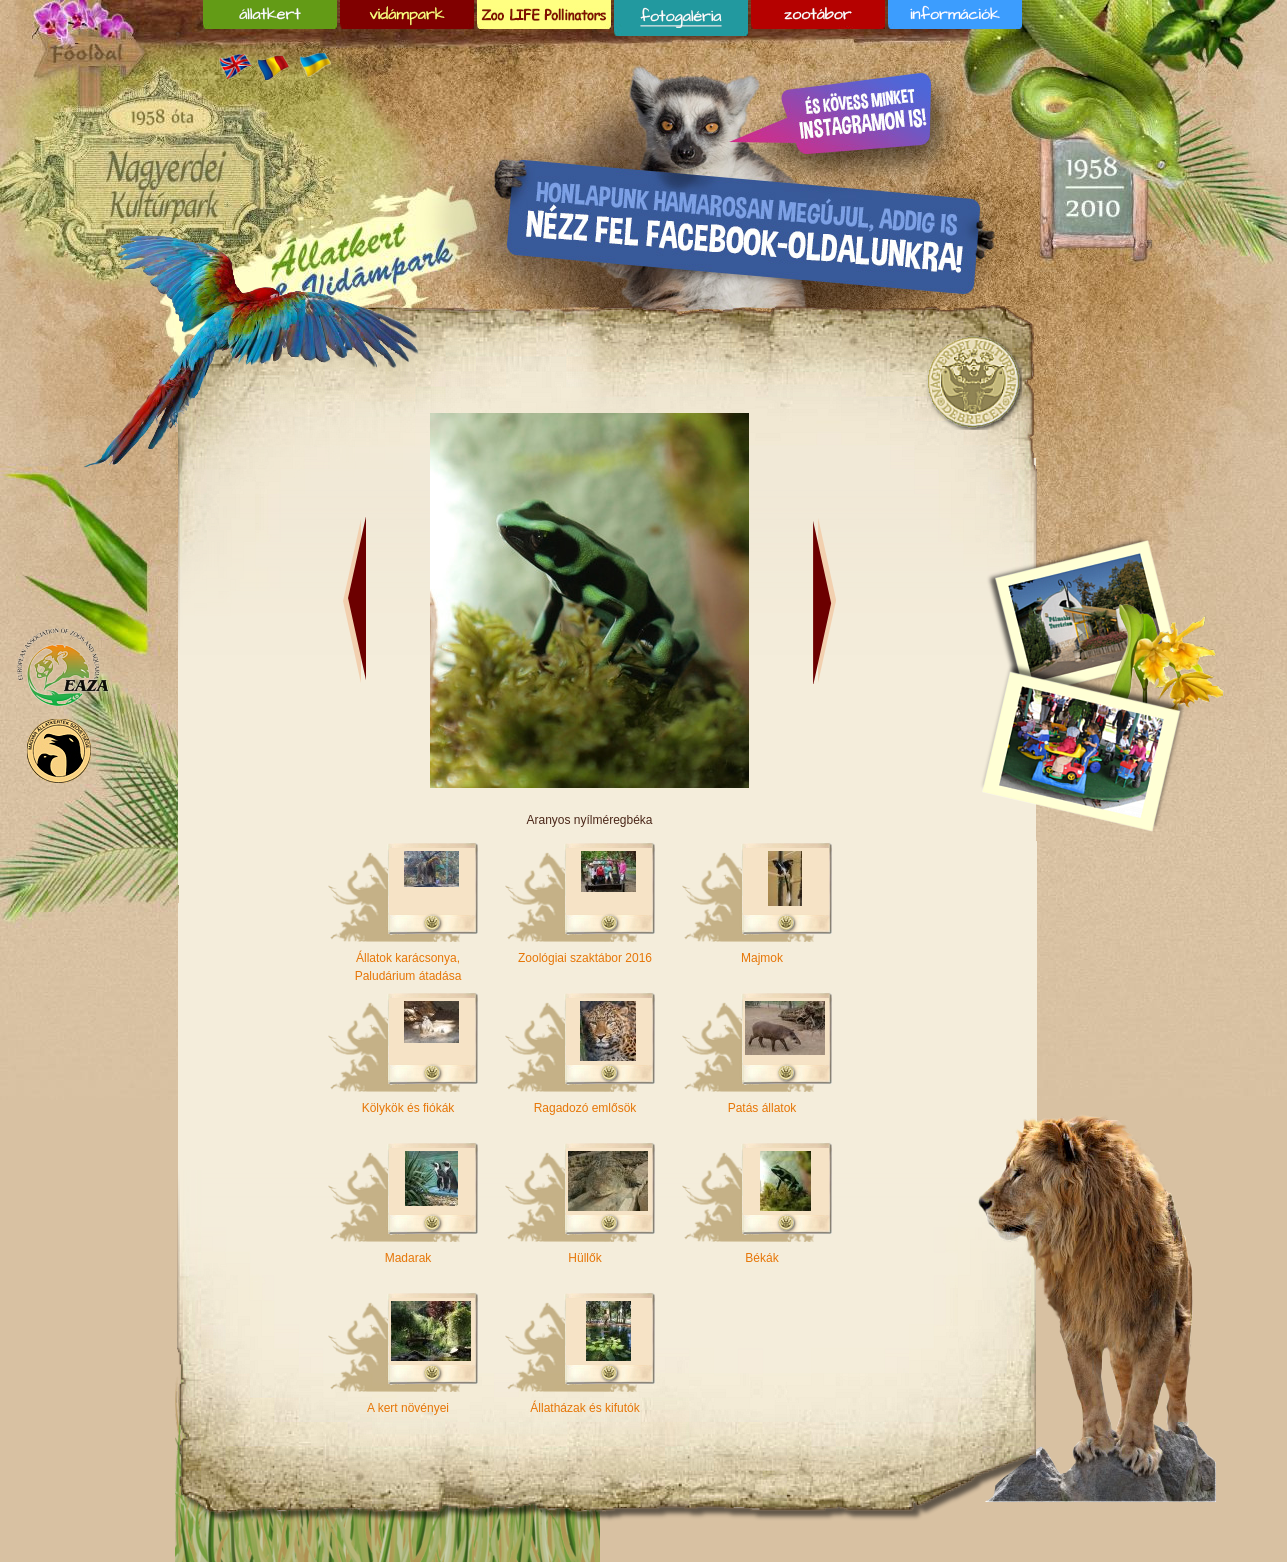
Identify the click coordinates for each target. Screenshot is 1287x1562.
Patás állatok (762, 1108)
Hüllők (584, 1258)
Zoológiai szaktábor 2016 (585, 958)
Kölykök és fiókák (408, 1108)
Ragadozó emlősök (585, 1108)
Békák (761, 1258)
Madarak (408, 1258)
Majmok (762, 958)
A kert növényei (408, 1408)
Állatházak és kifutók (584, 1408)
